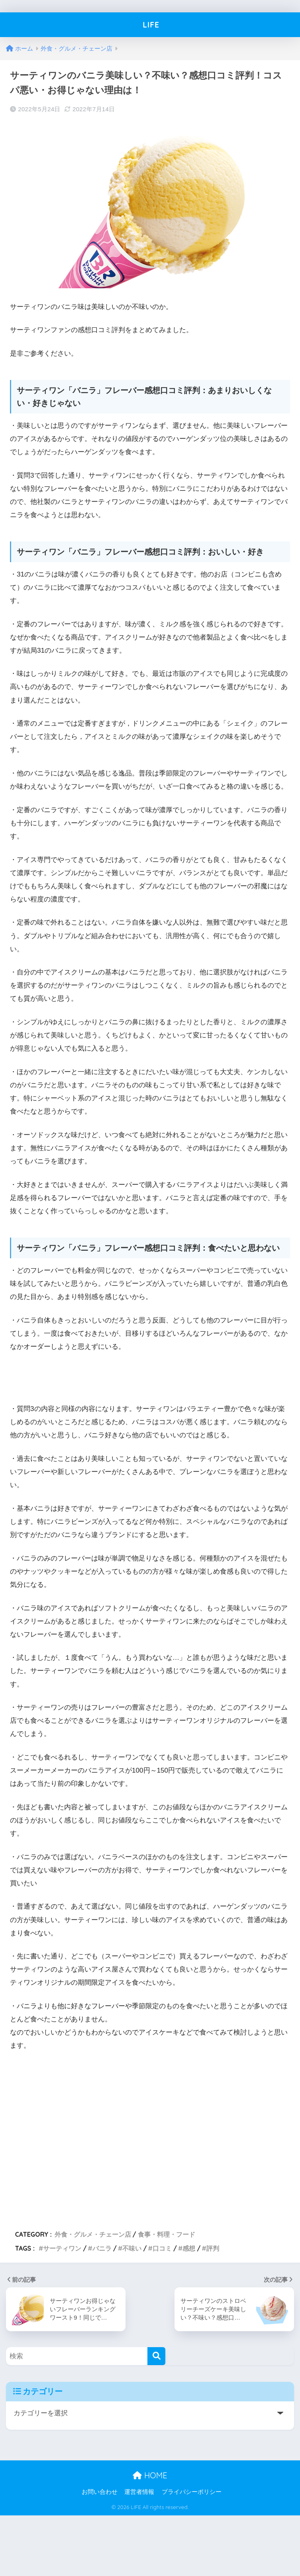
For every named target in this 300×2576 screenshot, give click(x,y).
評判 (212, 2248)
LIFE (151, 24)
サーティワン (62, 2248)
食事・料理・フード (166, 2234)
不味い (131, 2248)
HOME (150, 2475)
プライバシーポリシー (192, 2492)
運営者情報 (139, 2492)
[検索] (156, 2356)
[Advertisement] (134, 2136)
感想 (188, 2248)
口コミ (162, 2248)
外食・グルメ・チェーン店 (93, 2234)
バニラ (102, 2248)
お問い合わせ (100, 2492)
